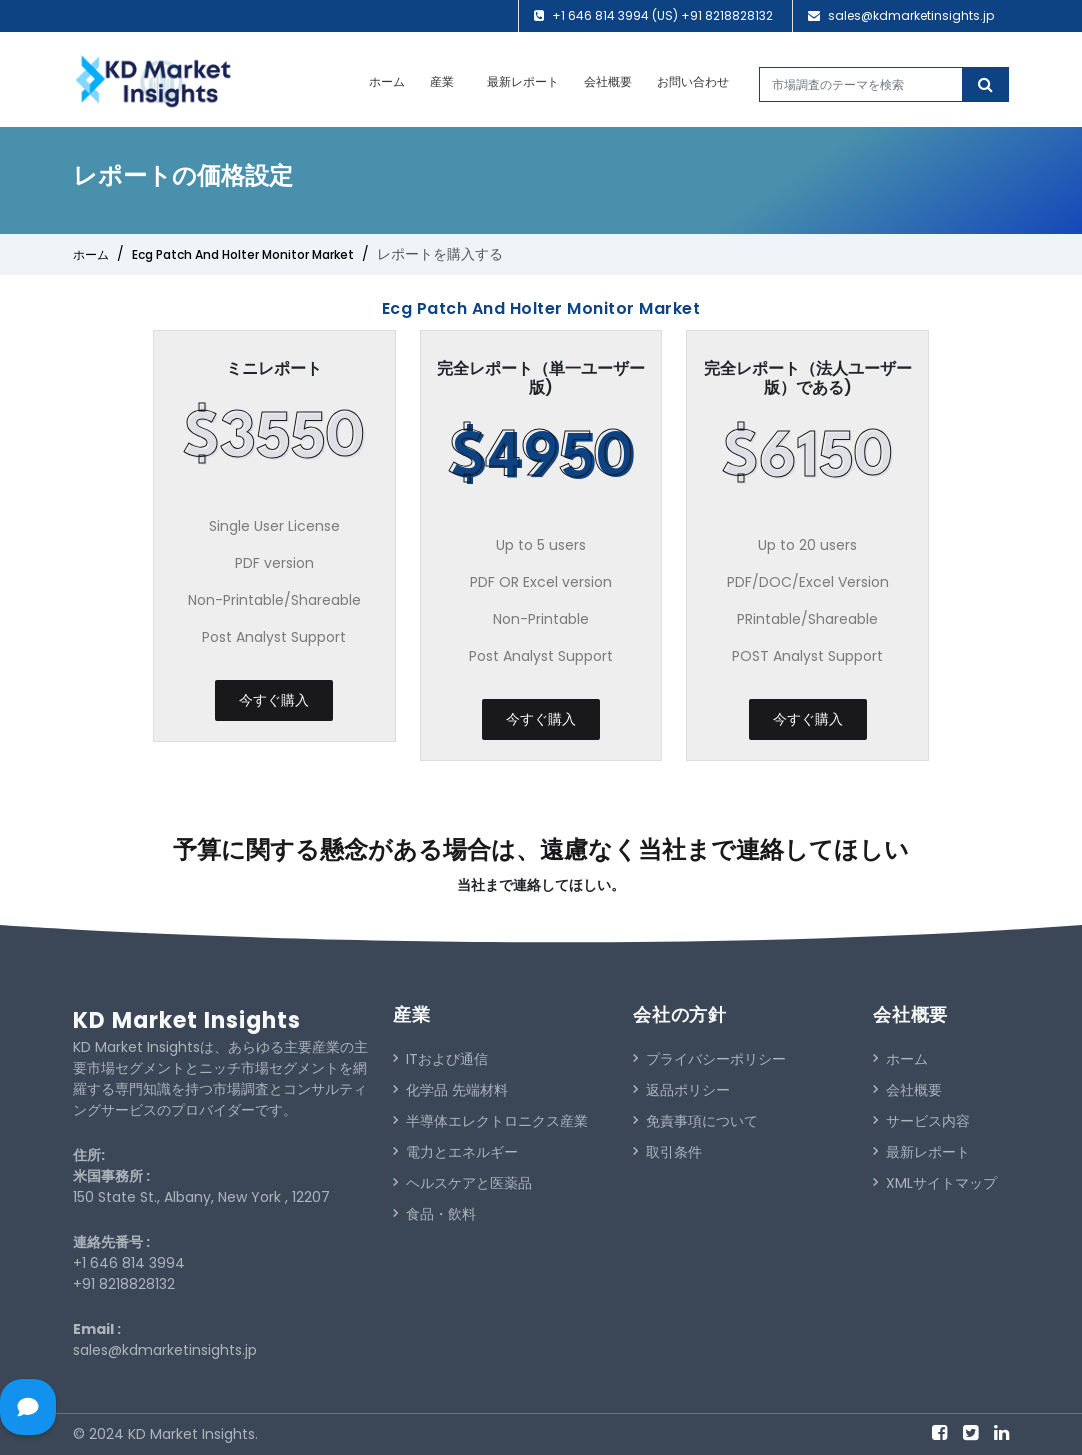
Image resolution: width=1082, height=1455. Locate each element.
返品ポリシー (681, 1090)
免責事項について (695, 1121)
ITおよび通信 (440, 1059)
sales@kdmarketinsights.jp (911, 15)
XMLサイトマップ (935, 1183)
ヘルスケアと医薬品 (462, 1183)
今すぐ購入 (274, 700)
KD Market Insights (187, 1020)
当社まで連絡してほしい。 (541, 885)
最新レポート (523, 81)
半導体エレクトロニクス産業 (490, 1121)
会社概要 (608, 81)
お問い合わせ (693, 81)
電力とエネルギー (455, 1152)
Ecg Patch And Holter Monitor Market (243, 254)
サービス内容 (921, 1121)
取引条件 (667, 1152)
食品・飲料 (434, 1214)
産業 (442, 81)
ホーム (387, 81)
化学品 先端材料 (450, 1090)
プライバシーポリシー (709, 1059)
